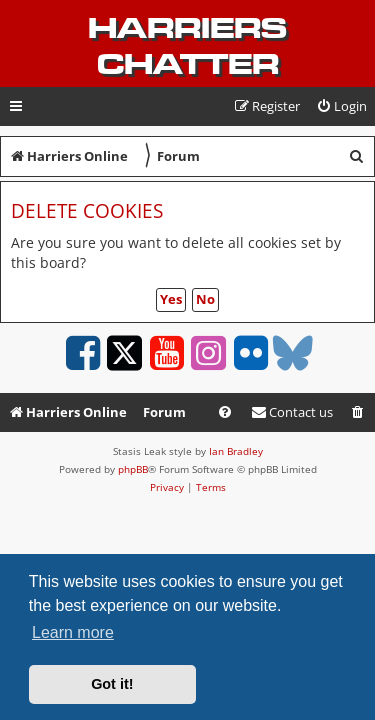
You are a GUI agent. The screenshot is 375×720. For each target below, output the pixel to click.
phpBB (133, 469)
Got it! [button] (112, 684)
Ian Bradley (236, 451)
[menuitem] (341, 106)
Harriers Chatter (187, 46)
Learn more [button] (73, 632)
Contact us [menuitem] (292, 412)
